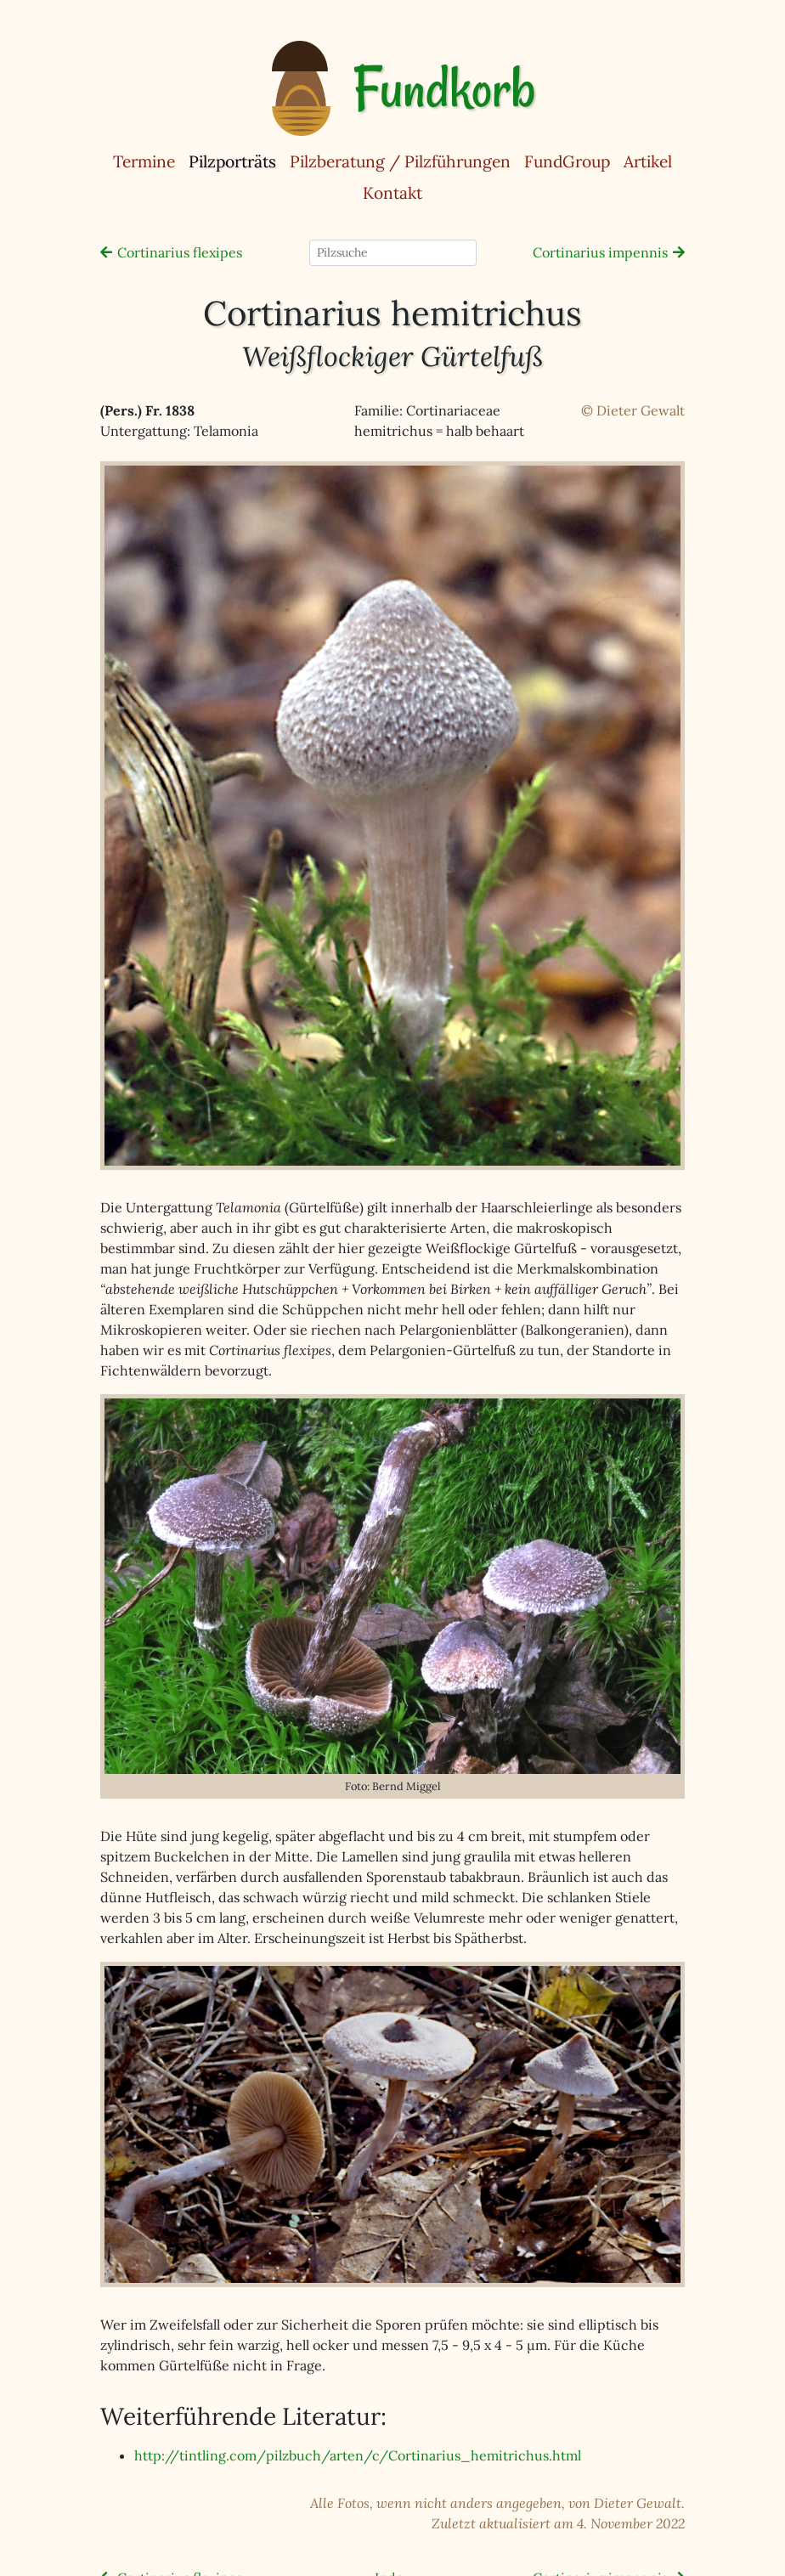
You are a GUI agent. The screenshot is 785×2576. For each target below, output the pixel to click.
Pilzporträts (236, 161)
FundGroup (567, 161)
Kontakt (392, 193)
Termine (144, 161)
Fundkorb (444, 88)
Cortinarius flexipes (179, 252)
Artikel (648, 161)
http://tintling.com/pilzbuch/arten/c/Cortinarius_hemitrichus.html (357, 2455)
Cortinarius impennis (600, 252)
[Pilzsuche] (393, 253)
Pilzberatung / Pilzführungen (400, 161)
